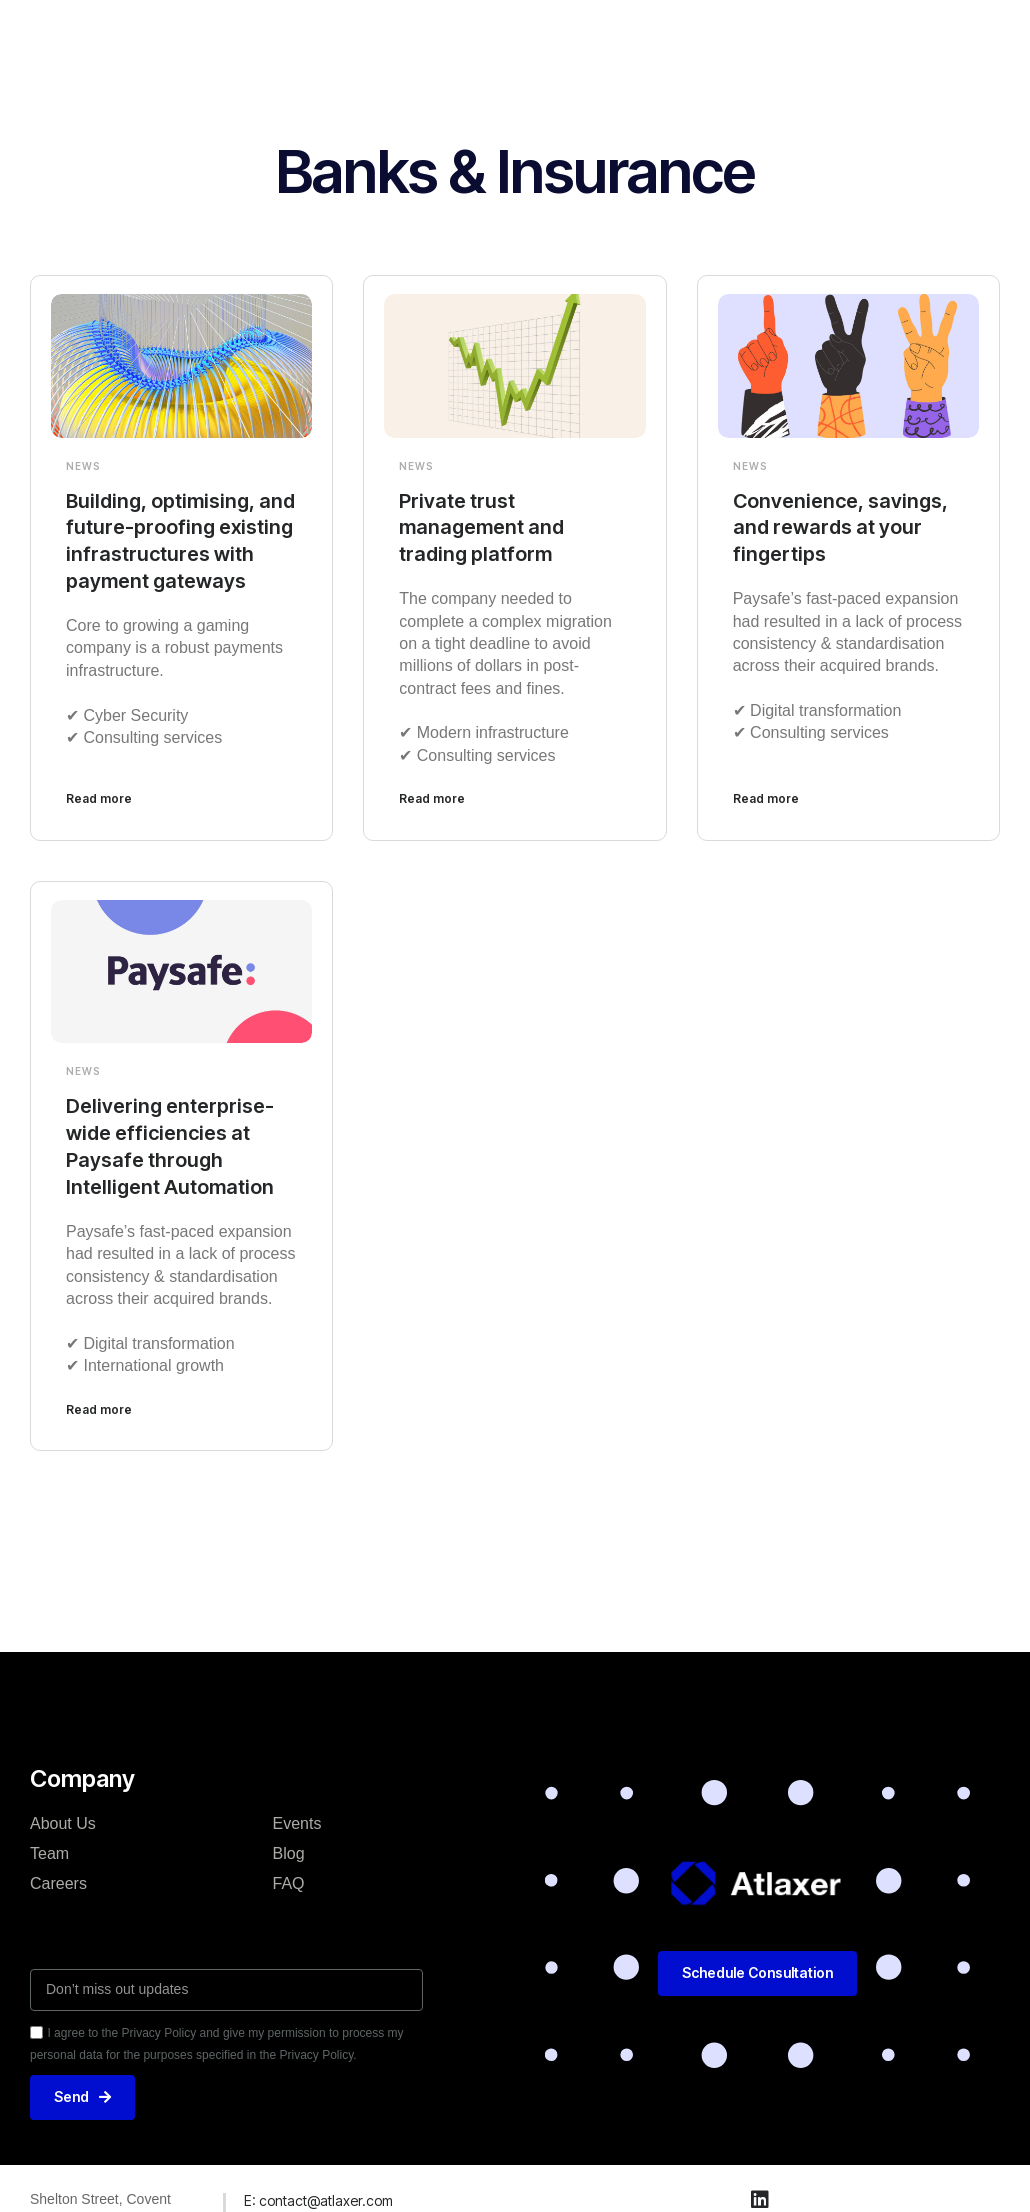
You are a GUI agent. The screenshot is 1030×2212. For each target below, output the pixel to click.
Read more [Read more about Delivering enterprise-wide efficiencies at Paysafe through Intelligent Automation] (99, 1403)
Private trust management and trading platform (482, 527)
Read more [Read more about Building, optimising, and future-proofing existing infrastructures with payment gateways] (99, 796)
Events (297, 1817)
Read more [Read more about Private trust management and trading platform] (432, 796)
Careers (58, 1877)
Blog (289, 1847)
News (83, 466)
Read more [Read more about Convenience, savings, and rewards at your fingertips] (766, 796)
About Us (63, 1817)
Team (49, 1847)
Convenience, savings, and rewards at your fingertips (841, 527)
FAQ (289, 1877)
